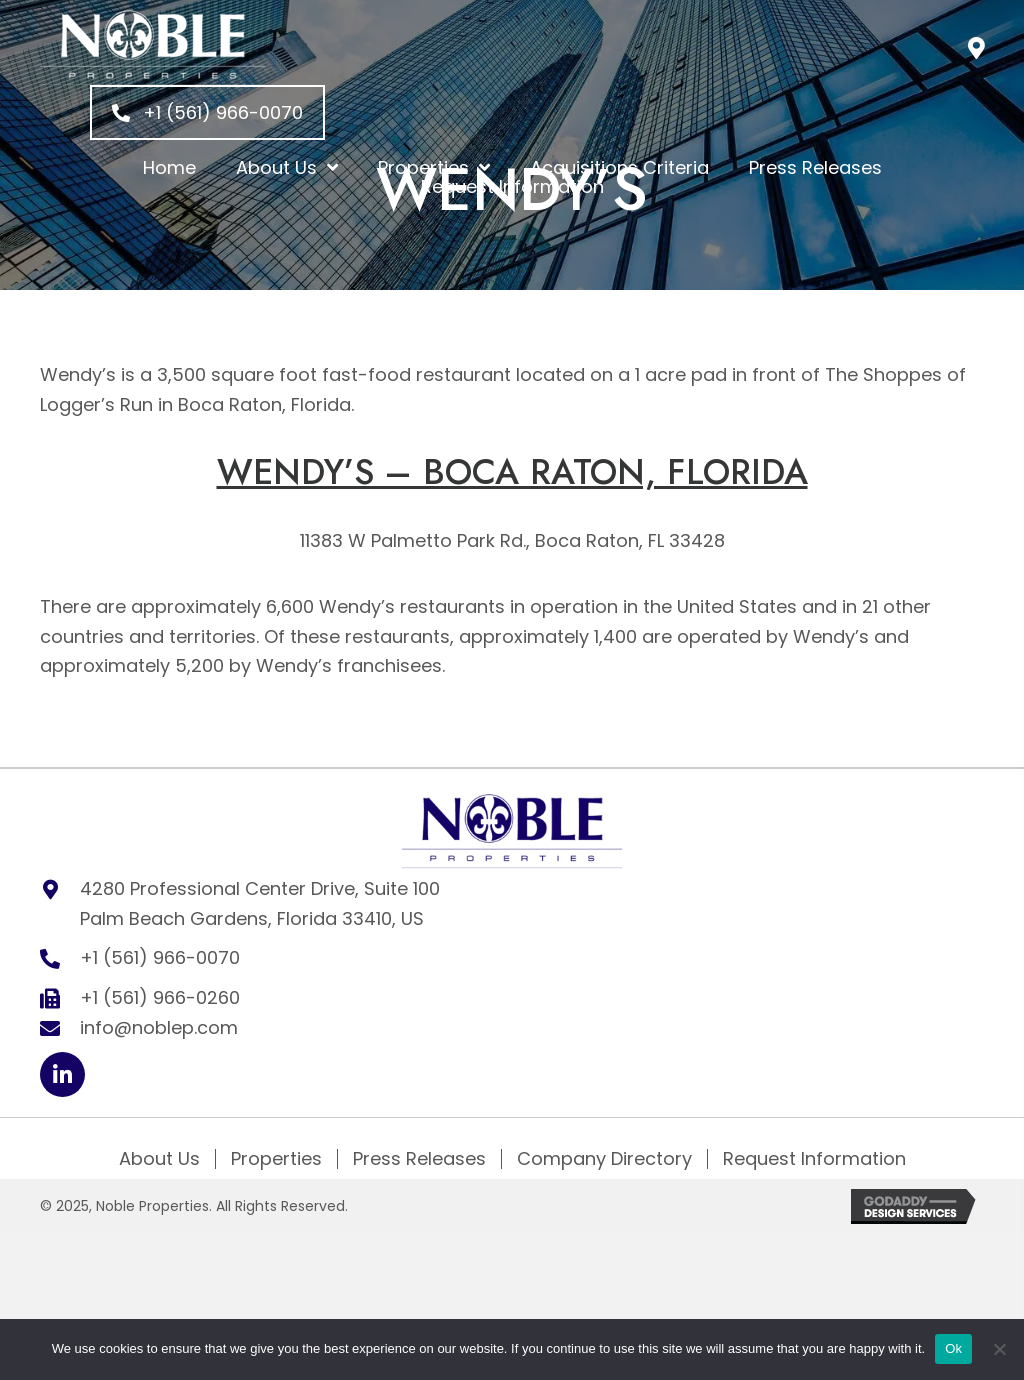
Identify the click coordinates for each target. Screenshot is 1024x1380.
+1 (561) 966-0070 (160, 957)
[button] (976, 47)
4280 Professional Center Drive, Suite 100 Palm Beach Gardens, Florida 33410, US (260, 903)
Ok (953, 1348)
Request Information (814, 1159)
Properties (276, 1159)
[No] (999, 1349)
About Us (159, 1159)
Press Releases (419, 1159)
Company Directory (604, 1159)
